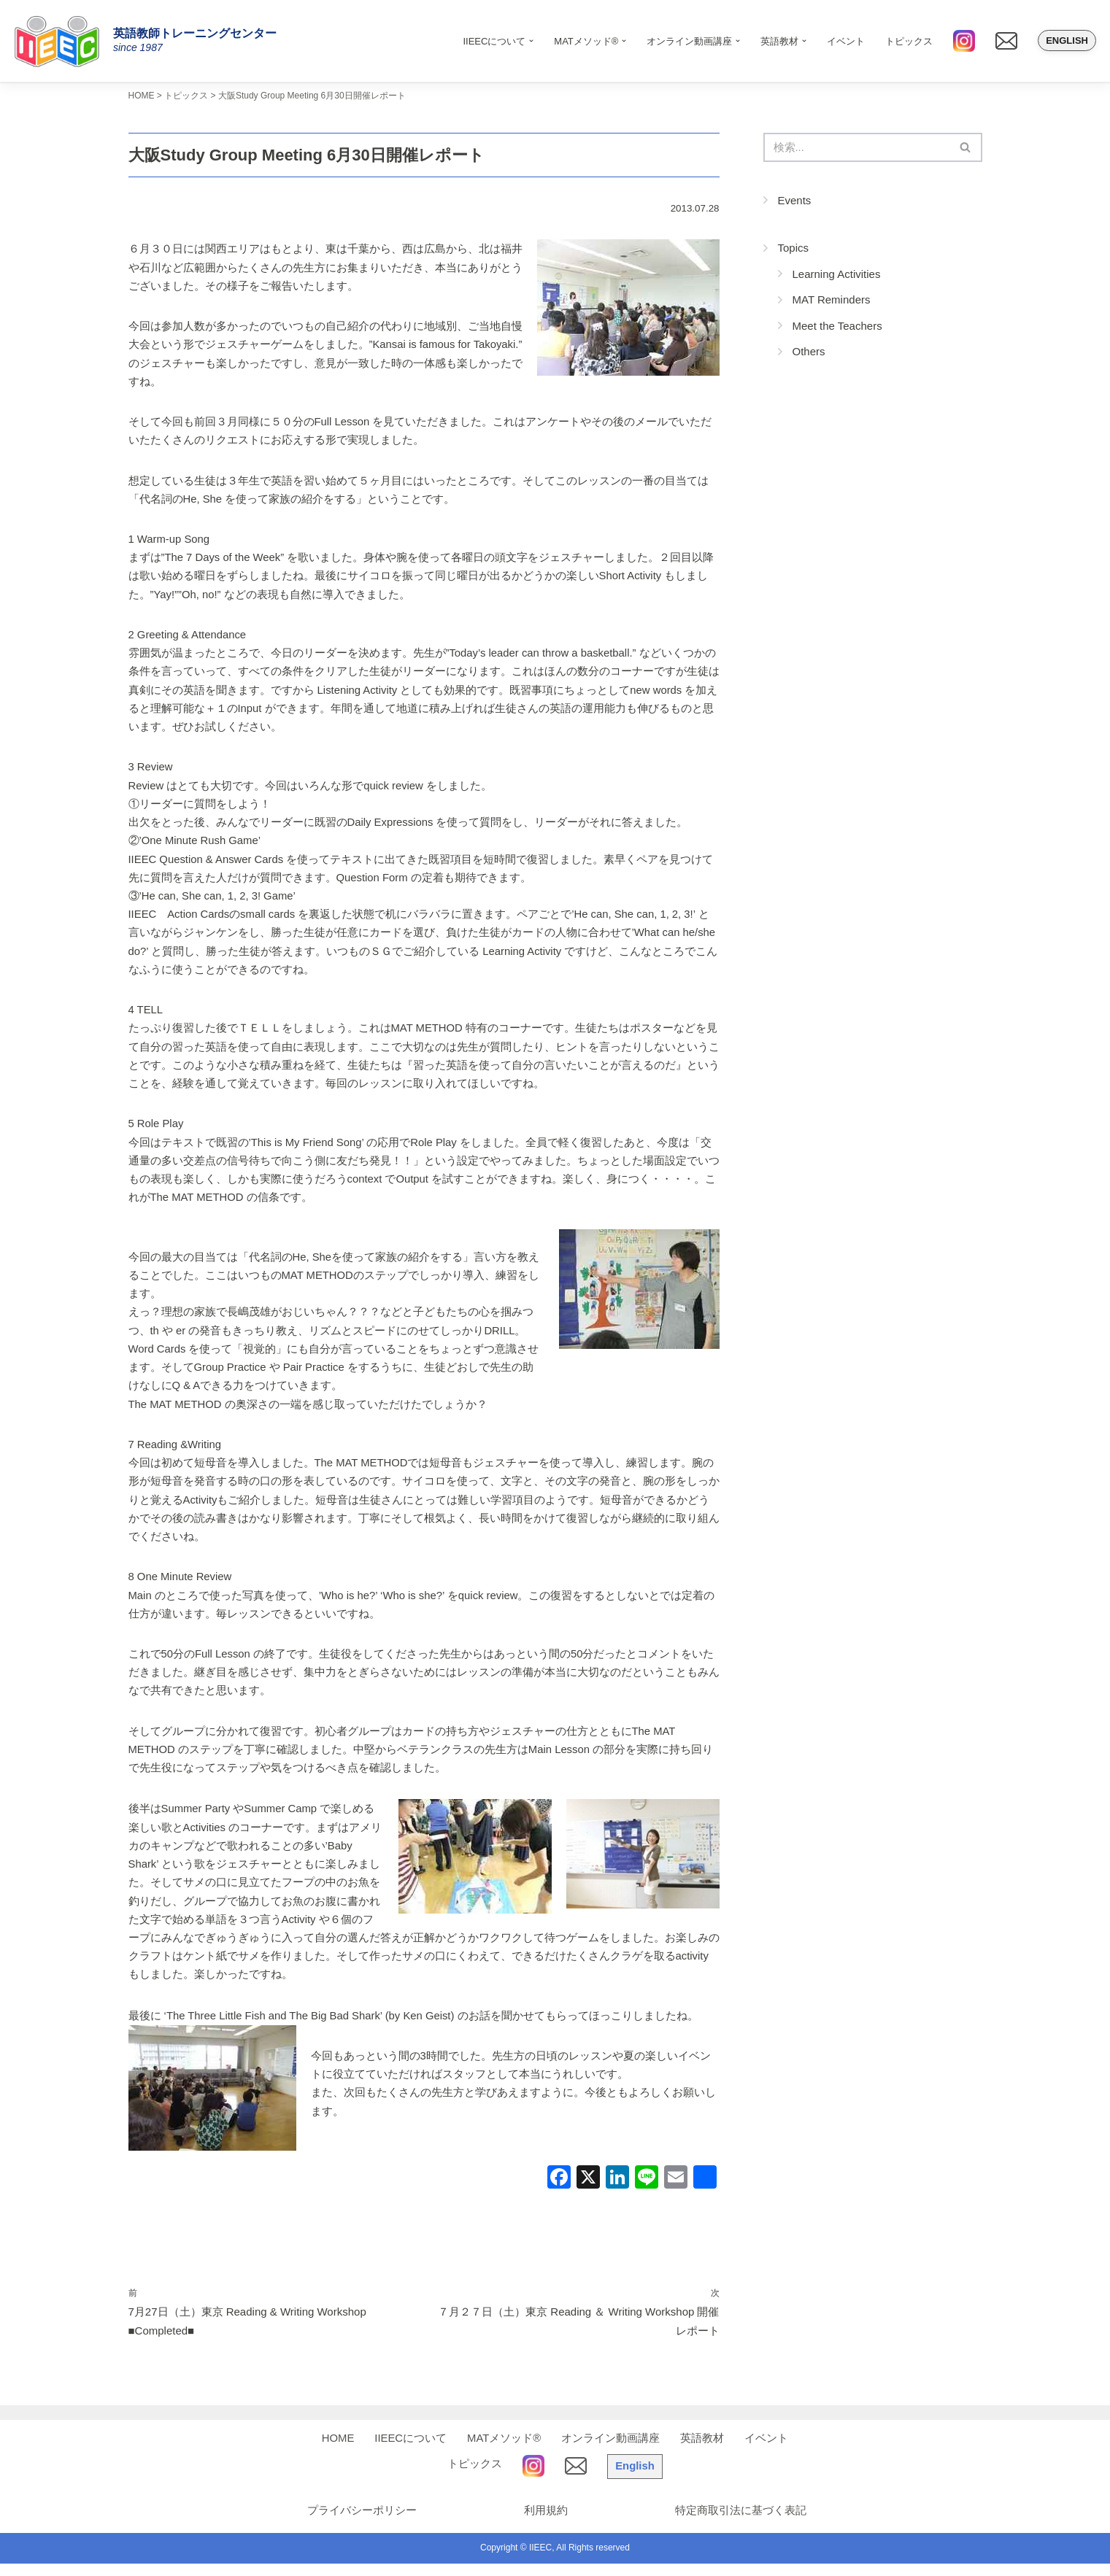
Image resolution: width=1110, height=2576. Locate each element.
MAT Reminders (832, 300)
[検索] (856, 148)
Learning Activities (837, 274)
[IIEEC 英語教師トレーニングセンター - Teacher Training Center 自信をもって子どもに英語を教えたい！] (62, 41)
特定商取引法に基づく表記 (741, 2523)
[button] (531, 41)
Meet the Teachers (837, 326)
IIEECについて (410, 2451)
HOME (337, 2451)
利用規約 (544, 2523)
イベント (846, 41)
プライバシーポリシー (358, 2523)
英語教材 (703, 2451)
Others (809, 352)
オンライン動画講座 (611, 2451)
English (1067, 40)
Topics (793, 248)
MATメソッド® (504, 2451)
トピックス (909, 41)
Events (795, 201)
